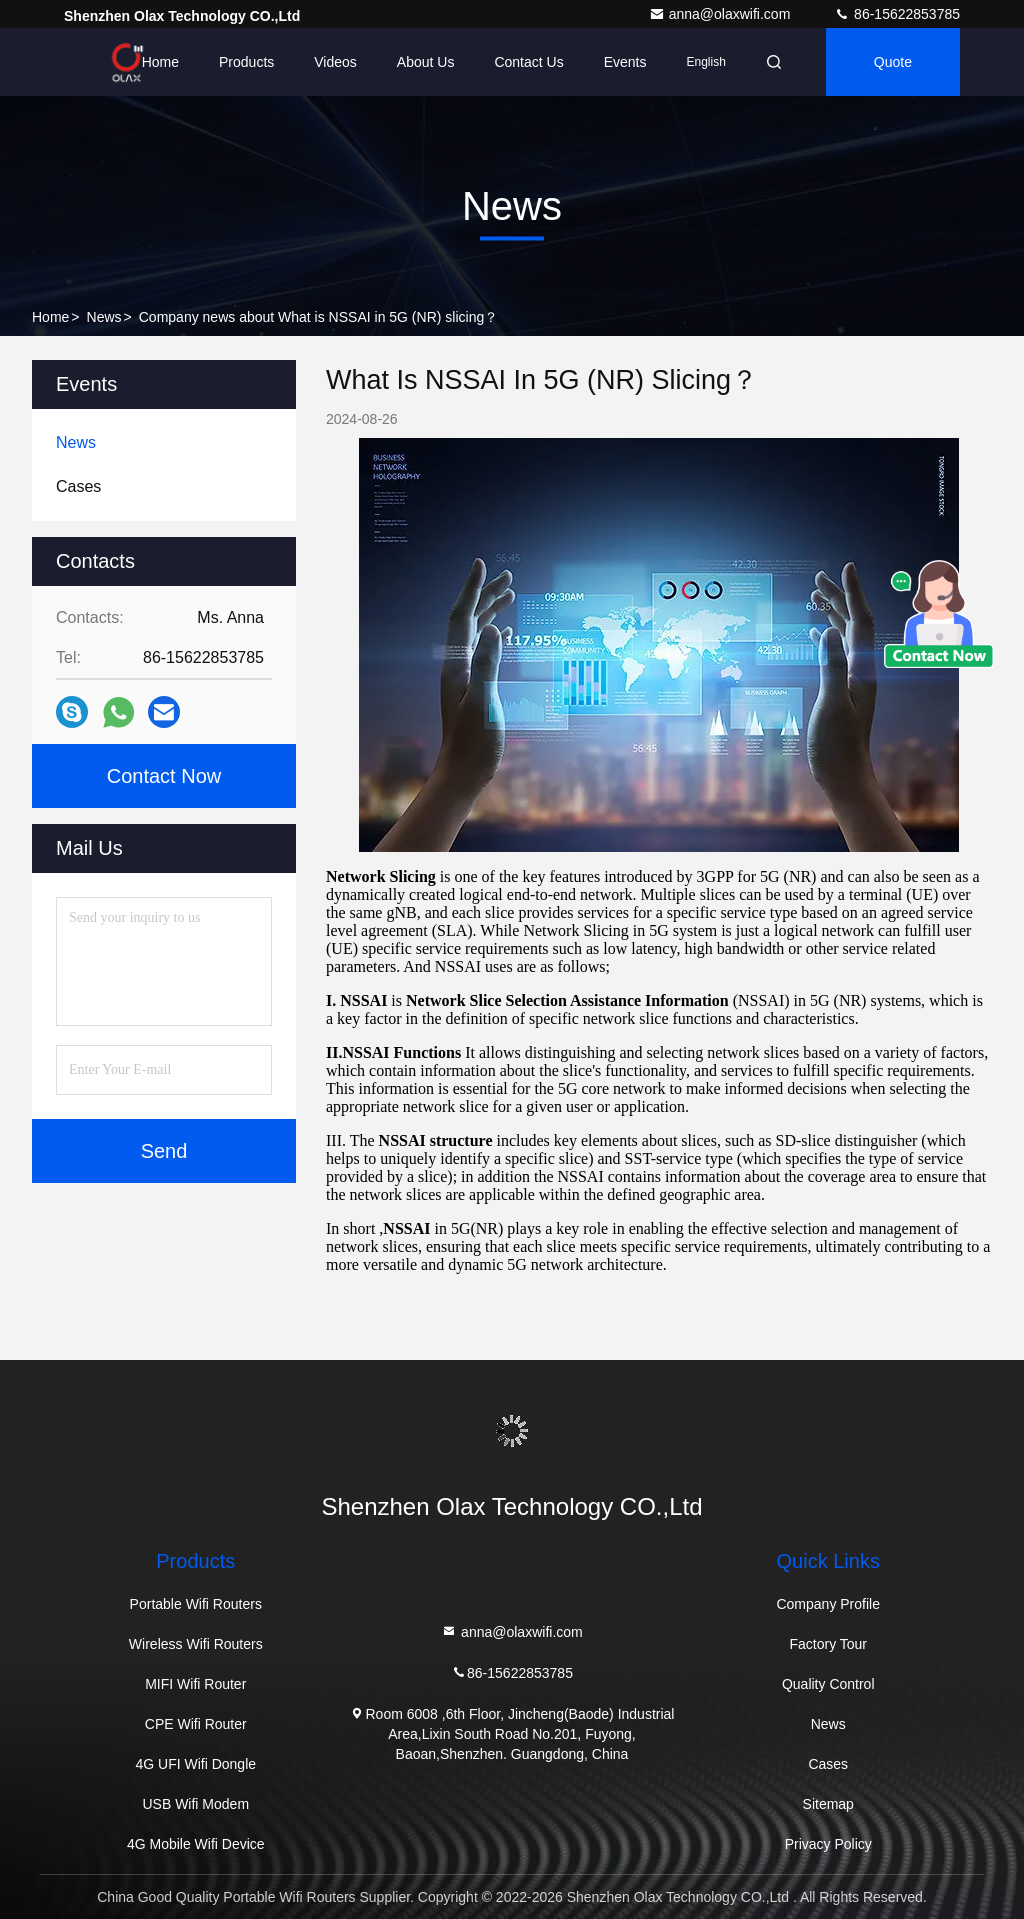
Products (246, 62)
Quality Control (828, 1684)
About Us (426, 62)
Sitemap (828, 1804)
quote (893, 62)
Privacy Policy (828, 1844)
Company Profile (828, 1604)
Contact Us (528, 62)
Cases (828, 1764)
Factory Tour (828, 1644)
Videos (335, 62)
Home (160, 62)
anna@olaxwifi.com (722, 14)
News (104, 317)
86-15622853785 (897, 14)
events (625, 62)
